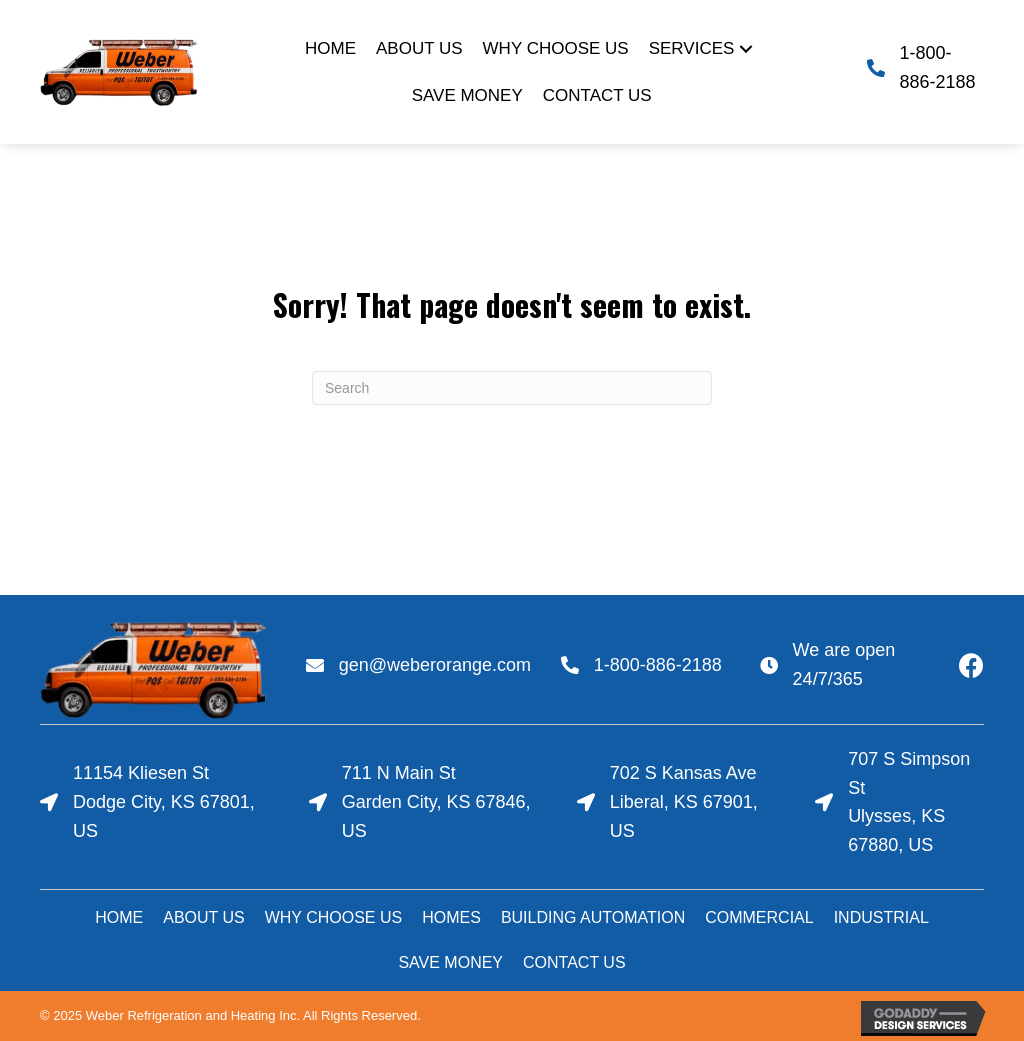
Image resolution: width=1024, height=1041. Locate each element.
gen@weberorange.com (435, 665)
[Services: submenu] (746, 48)
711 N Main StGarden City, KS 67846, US (436, 802)
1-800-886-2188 (658, 665)
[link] (330, 48)
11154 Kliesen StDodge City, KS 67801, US (164, 802)
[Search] (512, 388)
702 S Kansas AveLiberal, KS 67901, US (684, 802)
